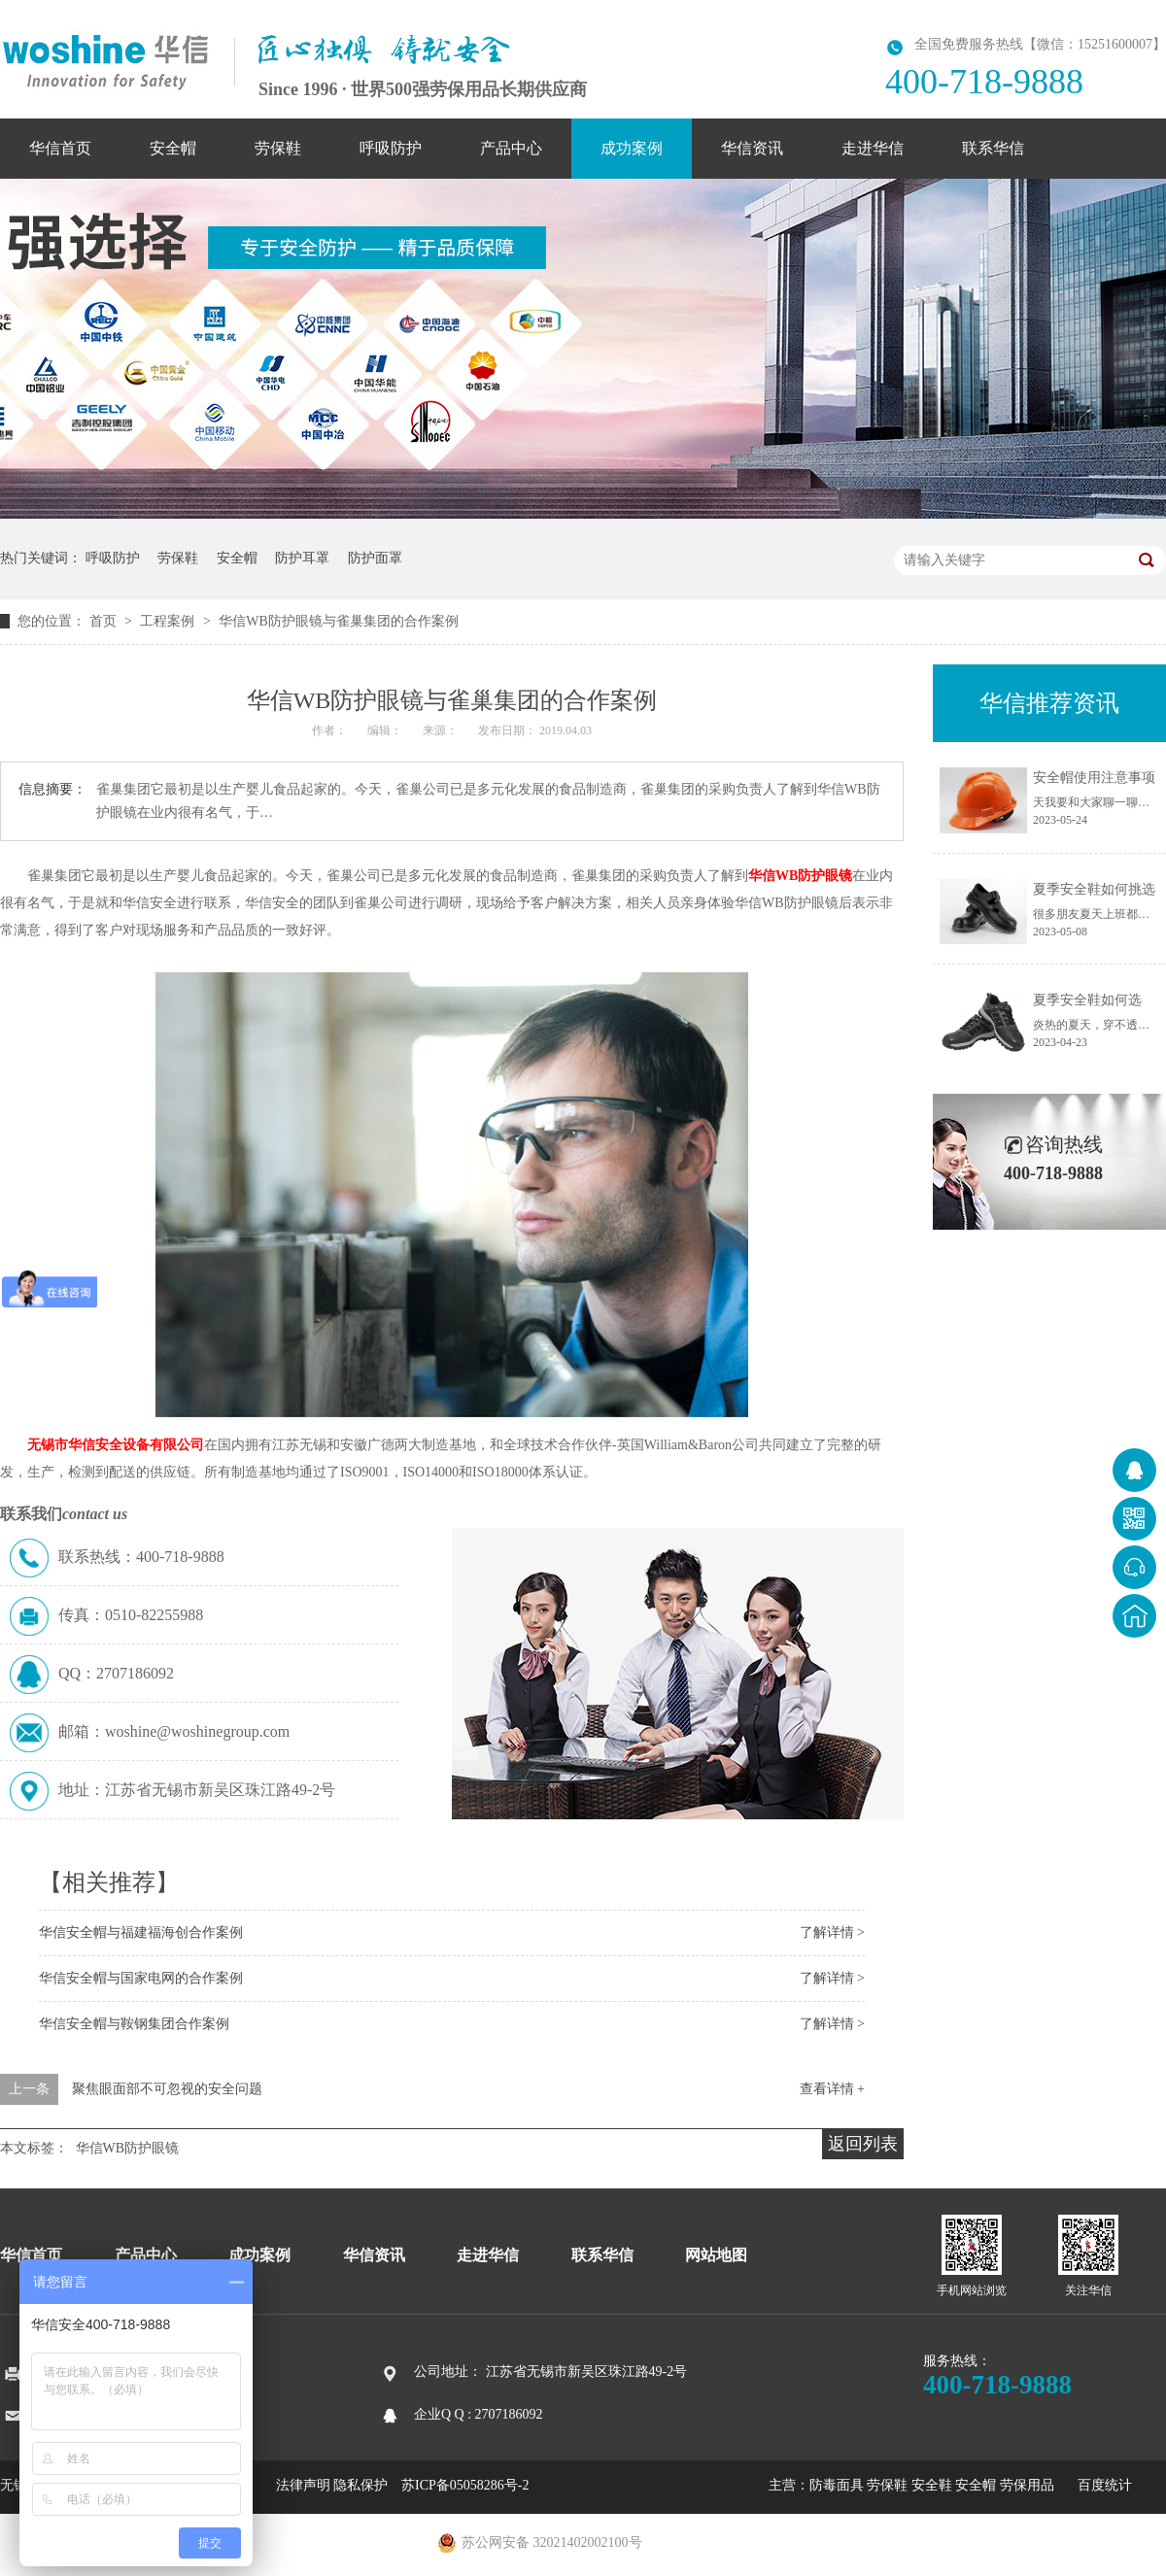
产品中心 (511, 148)
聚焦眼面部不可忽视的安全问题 (167, 2089)
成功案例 (631, 148)
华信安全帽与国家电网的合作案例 (141, 1978)
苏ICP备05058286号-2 (465, 2485)
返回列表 (863, 2143)
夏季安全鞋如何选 (1087, 1000)
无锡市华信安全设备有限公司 (115, 1445)
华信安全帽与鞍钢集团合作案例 (134, 2024)
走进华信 (872, 148)
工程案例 (169, 621)
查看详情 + (832, 2089)
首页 (104, 621)
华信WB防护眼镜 (800, 875)
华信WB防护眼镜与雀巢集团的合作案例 (339, 621)
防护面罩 (375, 558)
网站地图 (716, 2255)
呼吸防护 (391, 148)
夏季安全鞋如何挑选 (1094, 889)
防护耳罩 (302, 558)
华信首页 (60, 148)
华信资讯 (752, 148)
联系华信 (993, 148)
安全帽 (173, 148)
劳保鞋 (278, 148)
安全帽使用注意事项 (1094, 777)
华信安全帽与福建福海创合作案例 (141, 1932)
